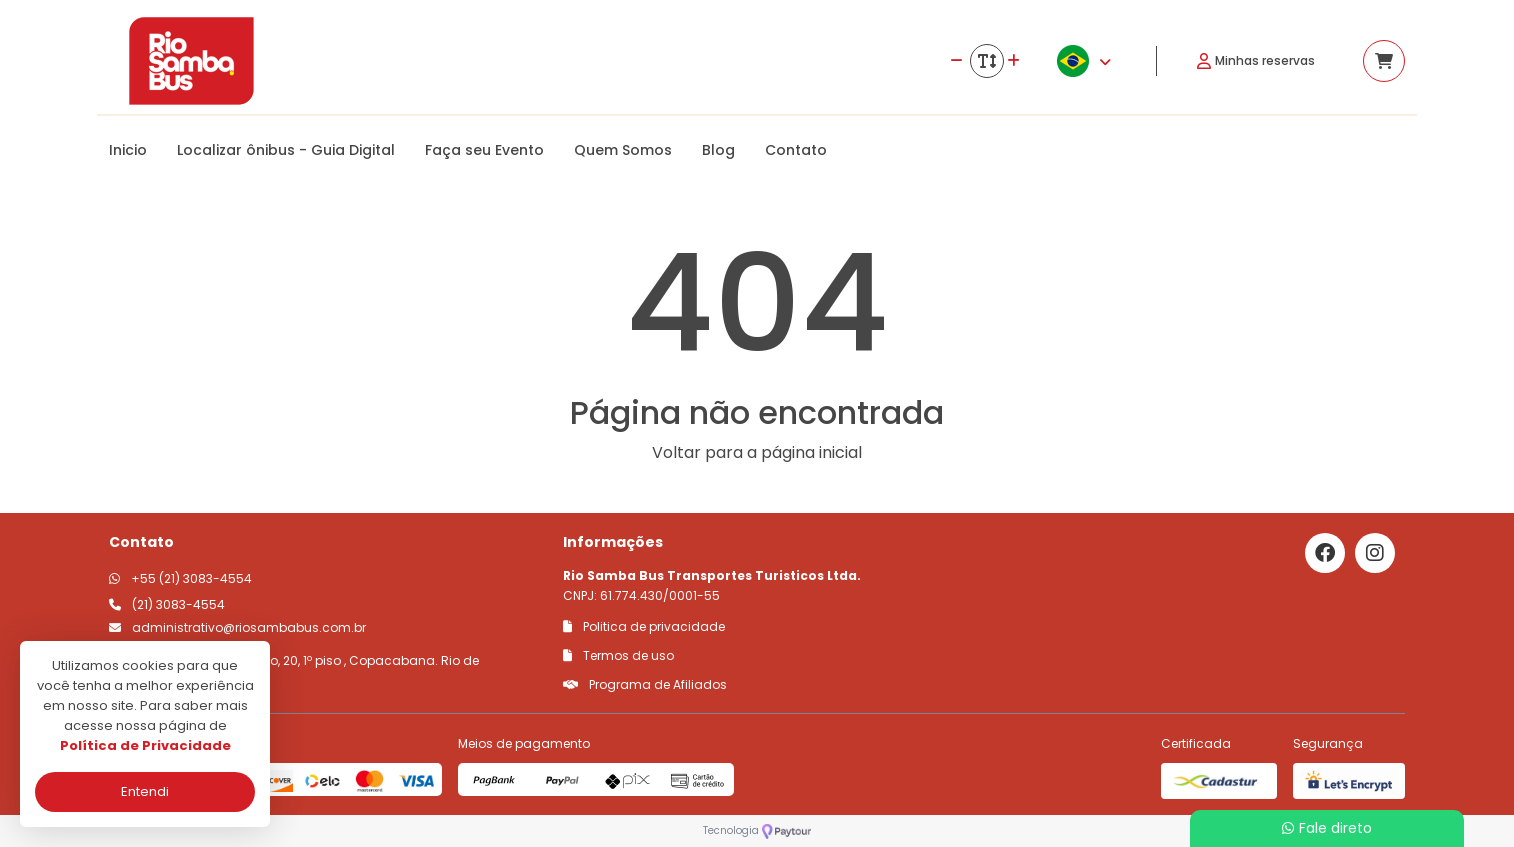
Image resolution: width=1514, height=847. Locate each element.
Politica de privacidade (644, 626)
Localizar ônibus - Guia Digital (286, 150)
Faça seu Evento (484, 150)
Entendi (145, 791)
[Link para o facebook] (1325, 553)
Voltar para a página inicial (757, 452)
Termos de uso (618, 655)
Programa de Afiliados (645, 684)
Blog (718, 150)
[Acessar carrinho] (1384, 61)
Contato (796, 150)
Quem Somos (623, 150)
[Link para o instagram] (1375, 553)
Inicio (128, 150)
